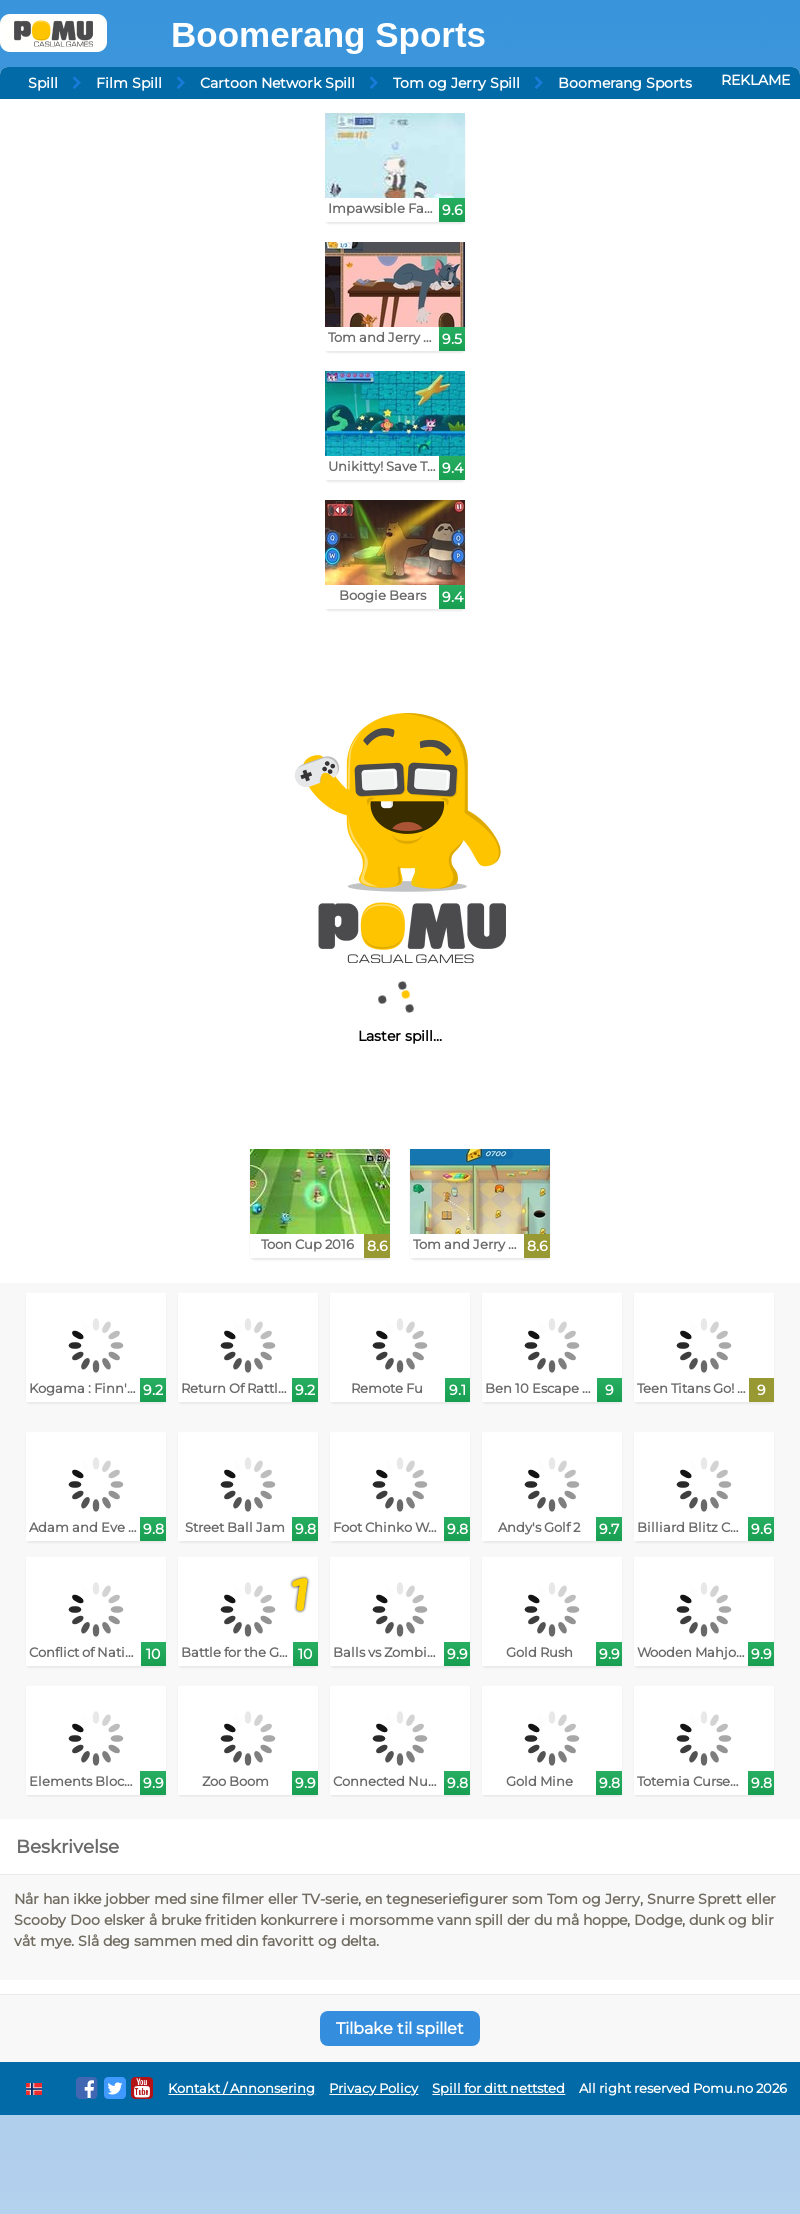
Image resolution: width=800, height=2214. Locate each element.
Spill (43, 83)
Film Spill (129, 83)
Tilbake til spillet (400, 2028)
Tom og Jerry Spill (456, 83)
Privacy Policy (373, 2088)
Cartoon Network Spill (277, 83)
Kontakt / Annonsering (241, 2088)
